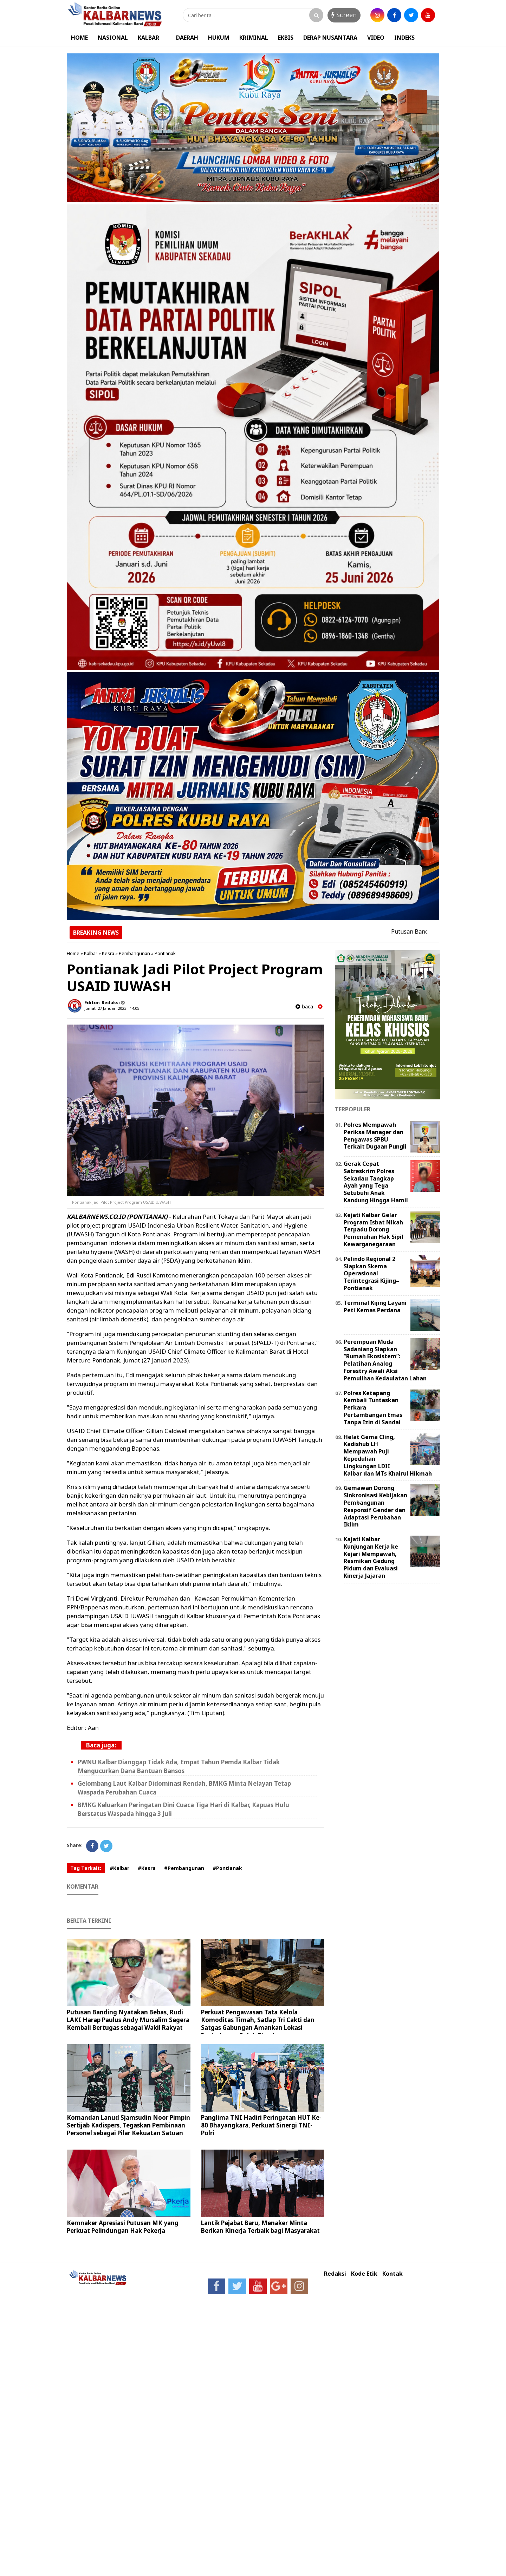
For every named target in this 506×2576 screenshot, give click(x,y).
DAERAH (187, 37)
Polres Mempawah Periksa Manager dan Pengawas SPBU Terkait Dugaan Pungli (375, 1135)
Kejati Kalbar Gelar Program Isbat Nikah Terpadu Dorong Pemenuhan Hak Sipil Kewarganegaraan (373, 1229)
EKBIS (285, 37)
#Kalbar (119, 1868)
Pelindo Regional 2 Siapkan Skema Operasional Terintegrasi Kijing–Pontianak (371, 1273)
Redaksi (335, 2273)
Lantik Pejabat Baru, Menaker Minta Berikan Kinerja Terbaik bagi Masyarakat (260, 2227)
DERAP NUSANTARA (330, 37)
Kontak (392, 2273)
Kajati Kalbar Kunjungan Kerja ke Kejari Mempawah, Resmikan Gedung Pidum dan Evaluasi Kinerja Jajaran (371, 1557)
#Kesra (147, 1868)
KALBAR (148, 37)
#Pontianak (227, 1868)
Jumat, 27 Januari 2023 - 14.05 (111, 1008)
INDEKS (404, 37)
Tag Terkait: (85, 1868)
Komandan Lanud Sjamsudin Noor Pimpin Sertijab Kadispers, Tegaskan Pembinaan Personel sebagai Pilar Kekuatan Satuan (128, 2125)
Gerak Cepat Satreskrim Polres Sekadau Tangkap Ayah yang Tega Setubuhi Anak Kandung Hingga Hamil (376, 1182)
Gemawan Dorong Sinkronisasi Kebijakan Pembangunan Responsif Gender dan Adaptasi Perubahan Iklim (375, 1506)
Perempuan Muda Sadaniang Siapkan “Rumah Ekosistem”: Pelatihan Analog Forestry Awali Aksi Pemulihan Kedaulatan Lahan (385, 1360)
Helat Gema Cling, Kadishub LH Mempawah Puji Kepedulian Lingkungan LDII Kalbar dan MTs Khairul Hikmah (388, 1455)
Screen (344, 15)
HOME (79, 37)
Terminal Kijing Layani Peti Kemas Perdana (375, 1306)
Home (73, 953)
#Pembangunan (184, 1868)
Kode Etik (364, 2273)
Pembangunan (134, 953)
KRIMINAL (253, 37)
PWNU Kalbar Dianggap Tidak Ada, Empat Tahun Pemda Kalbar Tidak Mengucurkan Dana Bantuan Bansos (179, 1766)
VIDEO (375, 37)
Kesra (108, 953)
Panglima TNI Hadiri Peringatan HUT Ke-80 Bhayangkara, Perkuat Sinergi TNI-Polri (261, 2125)
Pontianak (165, 953)
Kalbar (90, 953)
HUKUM (218, 37)
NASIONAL (113, 37)
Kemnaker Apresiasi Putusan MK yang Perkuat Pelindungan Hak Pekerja (123, 2227)
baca (304, 1006)
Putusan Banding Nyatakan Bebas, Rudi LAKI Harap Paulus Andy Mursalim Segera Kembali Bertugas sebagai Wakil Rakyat (128, 2020)
